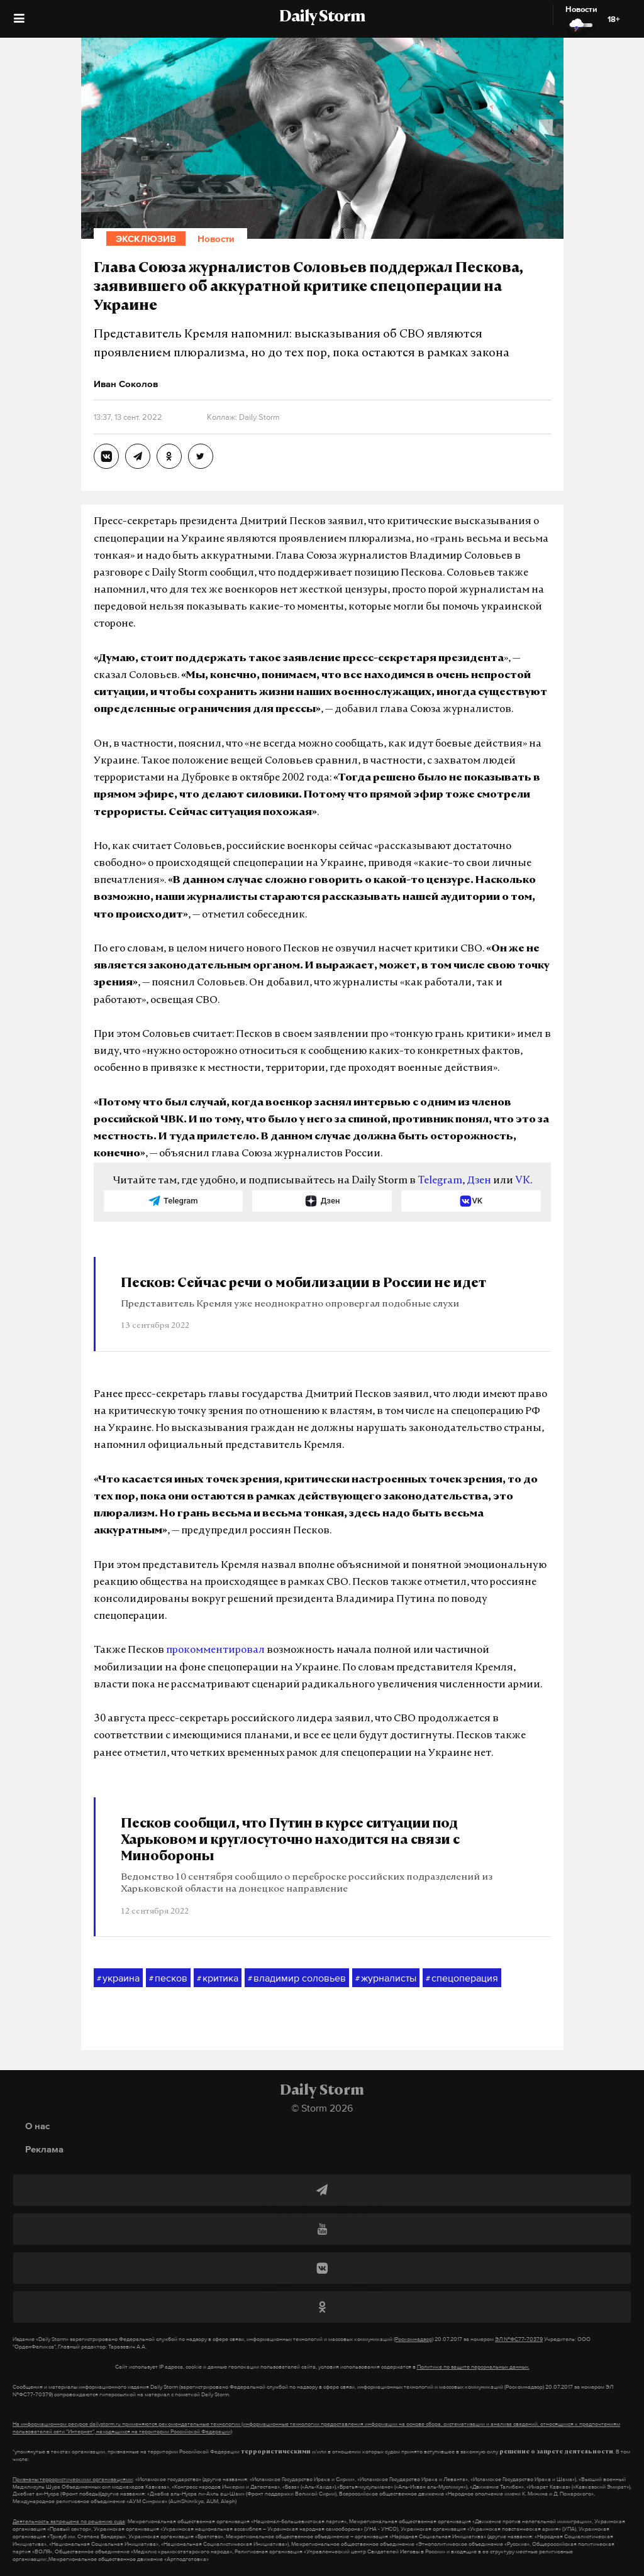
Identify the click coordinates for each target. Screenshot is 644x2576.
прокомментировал (215, 1650)
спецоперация (462, 1978)
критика (217, 1978)
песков (168, 1978)
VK (522, 1181)
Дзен (479, 1181)
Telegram (440, 1181)
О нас (37, 2125)
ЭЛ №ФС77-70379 (519, 2339)
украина (118, 1978)
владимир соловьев (297, 1978)
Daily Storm (322, 17)
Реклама (44, 2149)
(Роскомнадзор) (413, 2339)
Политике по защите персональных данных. (473, 2367)
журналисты (385, 1978)
